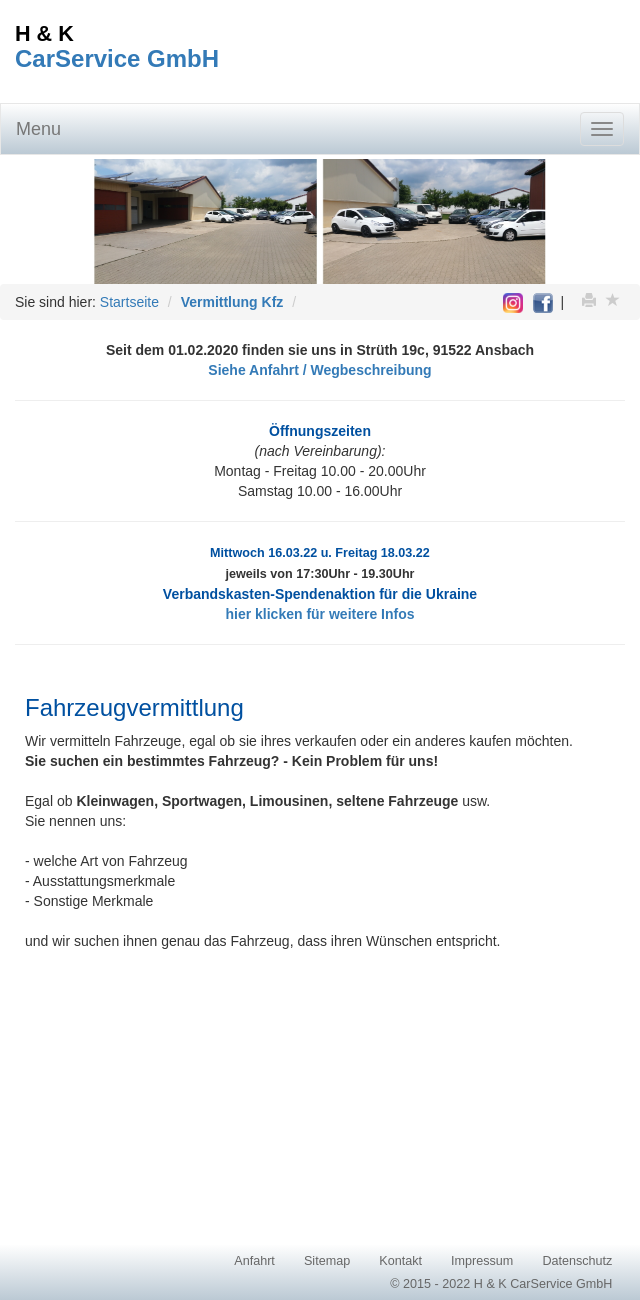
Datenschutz (577, 1261)
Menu (38, 129)
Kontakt (400, 1261)
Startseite (129, 302)
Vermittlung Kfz (232, 302)
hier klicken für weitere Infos (319, 614)
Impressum (482, 1261)
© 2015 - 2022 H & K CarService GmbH (501, 1284)
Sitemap (327, 1261)
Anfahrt (254, 1261)
